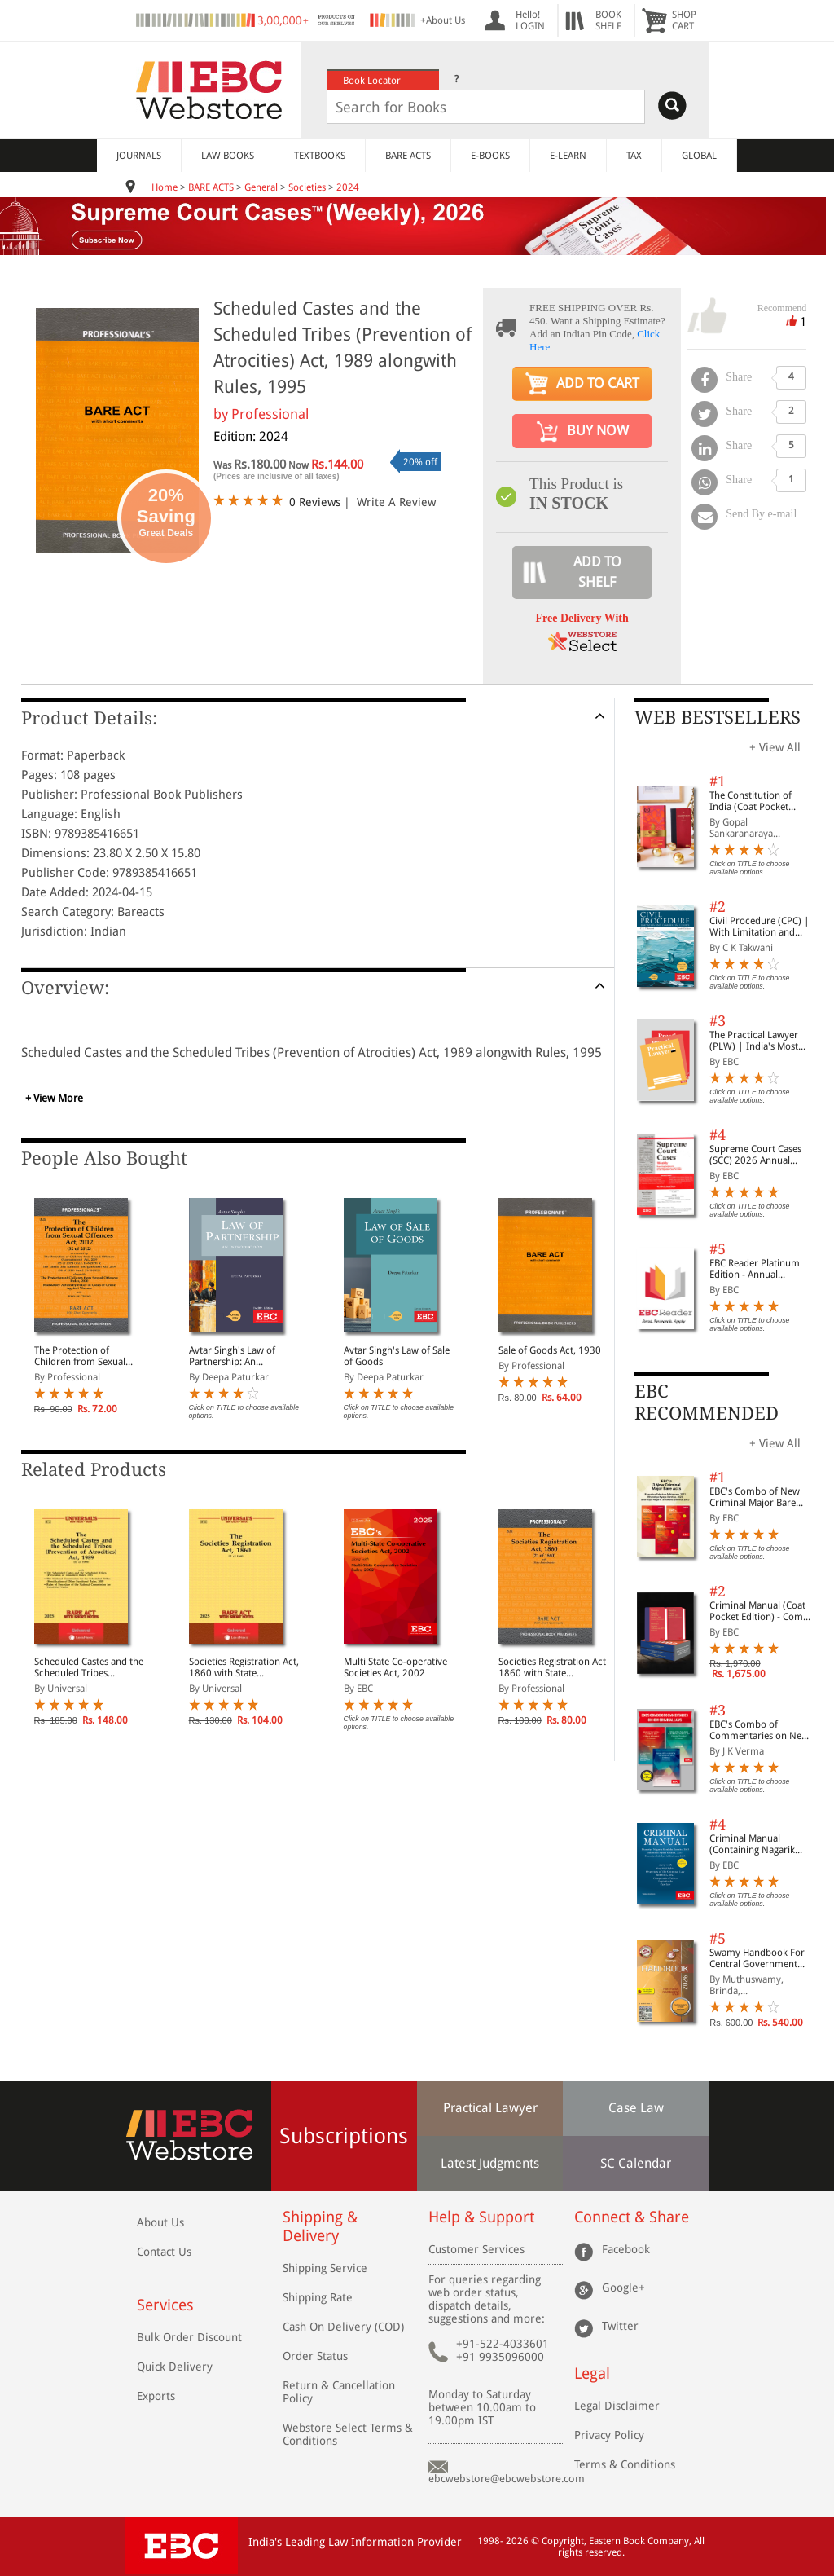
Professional (270, 414)
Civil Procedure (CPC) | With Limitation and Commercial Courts (759, 926)
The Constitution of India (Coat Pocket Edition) (750, 801)
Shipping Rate (318, 2297)
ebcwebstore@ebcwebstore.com (506, 2479)
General (261, 187)
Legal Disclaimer (617, 2405)
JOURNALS (138, 155)
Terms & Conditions (624, 2464)
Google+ (623, 2287)
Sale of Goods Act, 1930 (549, 1350)
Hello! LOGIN (530, 20)
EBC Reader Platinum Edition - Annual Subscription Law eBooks (754, 1268)
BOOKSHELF (608, 20)
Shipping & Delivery (320, 2226)
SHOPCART (684, 20)
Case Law (636, 2108)
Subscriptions (343, 2136)
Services (165, 2305)
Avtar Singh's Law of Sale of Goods (397, 1356)
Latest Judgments (490, 2163)
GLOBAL (699, 155)
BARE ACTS (408, 155)
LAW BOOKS (227, 155)
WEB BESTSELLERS (717, 717)
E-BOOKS (490, 155)
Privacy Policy (609, 2435)
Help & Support (481, 2217)
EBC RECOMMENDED (706, 1402)
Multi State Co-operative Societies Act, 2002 (395, 1667)
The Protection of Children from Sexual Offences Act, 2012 (79, 1356)
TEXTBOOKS (319, 155)
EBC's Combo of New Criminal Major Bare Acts (754, 1497)
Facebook (626, 2249)
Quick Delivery (175, 2366)
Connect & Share (631, 2217)
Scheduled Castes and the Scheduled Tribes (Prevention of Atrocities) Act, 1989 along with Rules (88, 1667)
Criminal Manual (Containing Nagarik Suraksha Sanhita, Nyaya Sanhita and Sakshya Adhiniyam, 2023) (761, 1844)
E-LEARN (568, 155)
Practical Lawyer (490, 2108)
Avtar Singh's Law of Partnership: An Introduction (232, 1356)
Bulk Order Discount (189, 2337)
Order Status (315, 2355)
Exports (156, 2395)
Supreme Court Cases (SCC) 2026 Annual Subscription (755, 1154)
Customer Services (476, 2249)
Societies (307, 187)
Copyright (563, 2541)
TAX (634, 155)
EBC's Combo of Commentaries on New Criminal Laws (759, 1730)
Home (164, 187)
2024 (347, 187)
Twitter (620, 2325)
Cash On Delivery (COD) (343, 2326)
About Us (160, 2222)
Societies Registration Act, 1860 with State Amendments (244, 1667)
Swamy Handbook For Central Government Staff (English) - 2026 (757, 1958)
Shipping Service (325, 2267)
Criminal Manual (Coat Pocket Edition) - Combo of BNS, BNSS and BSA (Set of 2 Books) (761, 1611)
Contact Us (164, 2251)
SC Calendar (635, 2163)
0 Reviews (314, 502)
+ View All (775, 747)
